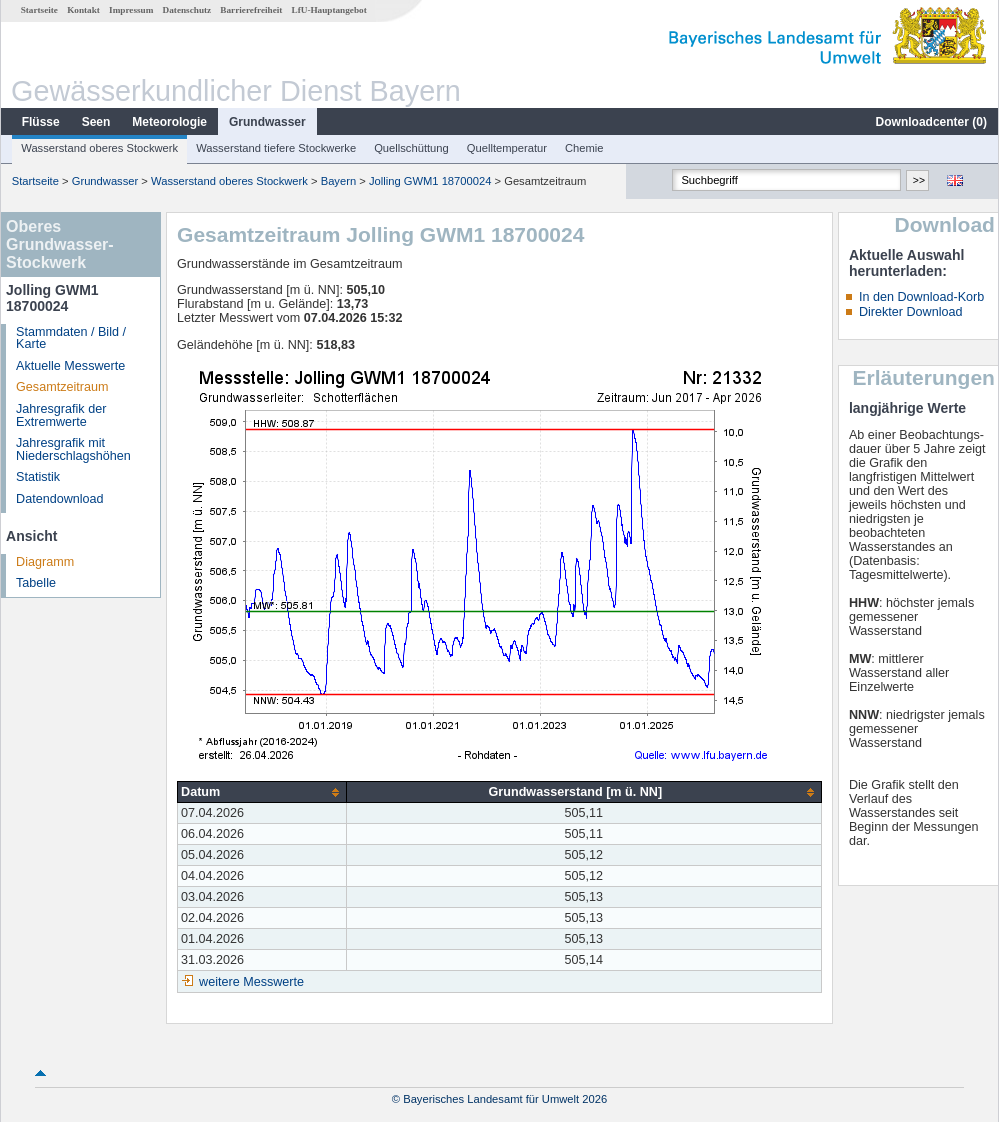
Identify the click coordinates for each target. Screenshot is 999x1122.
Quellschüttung (411, 148)
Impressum (131, 10)
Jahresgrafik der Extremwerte (61, 415)
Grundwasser (267, 122)
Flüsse (41, 122)
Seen (96, 122)
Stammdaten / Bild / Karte (71, 338)
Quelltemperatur (507, 148)
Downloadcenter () (931, 122)
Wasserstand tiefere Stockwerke (276, 148)
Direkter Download (911, 312)
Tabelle (36, 583)
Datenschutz (187, 10)
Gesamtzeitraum (62, 387)
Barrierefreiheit (251, 10)
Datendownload (60, 499)
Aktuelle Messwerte (70, 366)
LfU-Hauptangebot (329, 10)
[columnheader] (262, 792)
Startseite (39, 10)
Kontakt (83, 10)
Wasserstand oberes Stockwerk (99, 148)
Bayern (338, 181)
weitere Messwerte (251, 982)
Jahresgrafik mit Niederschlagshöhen (73, 449)
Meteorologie (169, 122)
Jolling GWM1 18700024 (430, 181)
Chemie (584, 148)
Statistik (38, 477)
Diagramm (45, 562)
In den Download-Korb (921, 297)
